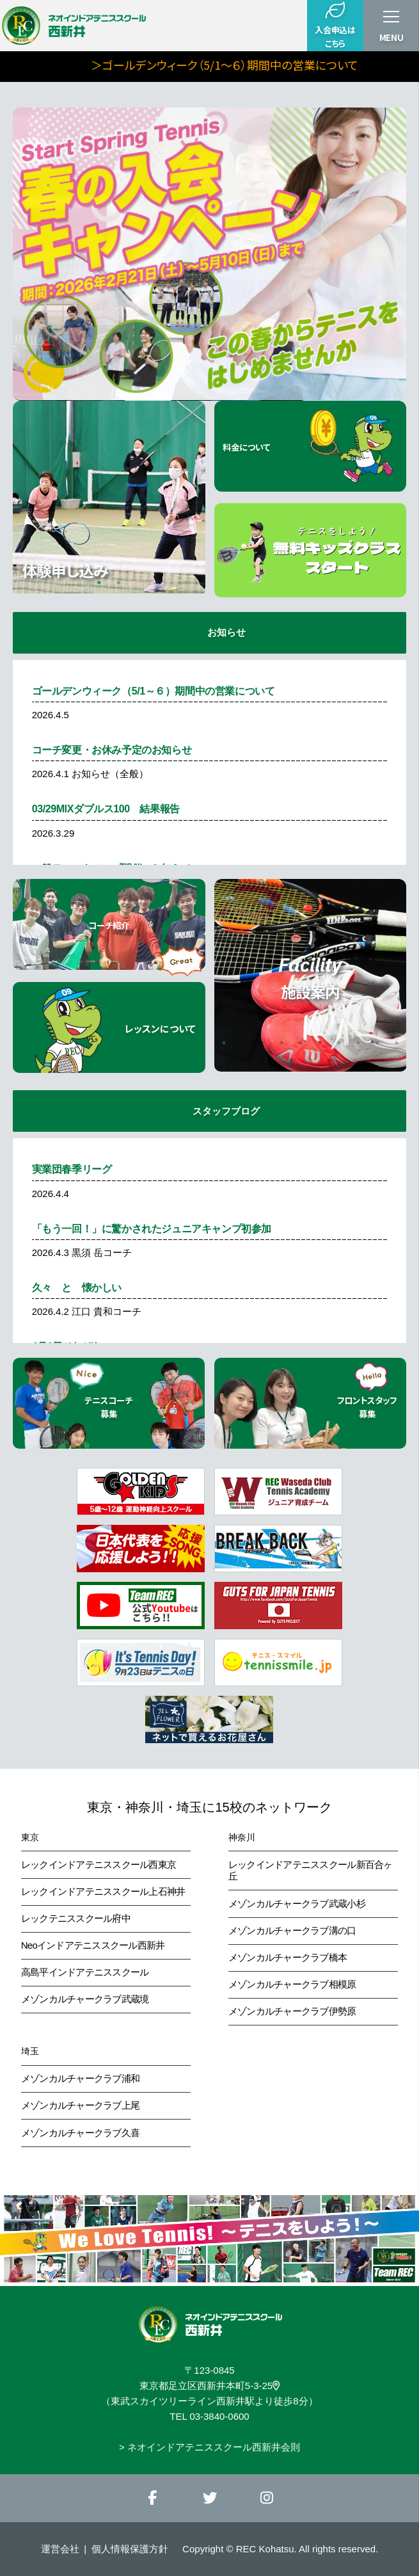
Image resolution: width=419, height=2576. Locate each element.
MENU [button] (391, 37)
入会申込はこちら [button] (335, 25)
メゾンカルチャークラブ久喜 (80, 2132)
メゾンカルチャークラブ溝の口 (292, 1930)
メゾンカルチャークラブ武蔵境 (85, 1998)
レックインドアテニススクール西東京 (98, 1864)
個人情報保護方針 (129, 2548)
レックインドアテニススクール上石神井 (103, 1891)
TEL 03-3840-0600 (209, 2416)
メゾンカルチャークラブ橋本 (287, 1957)
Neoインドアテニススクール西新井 (93, 1945)
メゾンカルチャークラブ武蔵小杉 (296, 1903)
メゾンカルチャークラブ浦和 (80, 2078)
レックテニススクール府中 (75, 1918)
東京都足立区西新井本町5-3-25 (209, 2385)
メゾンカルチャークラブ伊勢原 (292, 2011)
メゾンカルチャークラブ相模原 (292, 1984)
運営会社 (60, 2548)
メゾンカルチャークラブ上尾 (80, 2105)
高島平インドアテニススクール (85, 1972)
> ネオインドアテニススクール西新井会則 (209, 2447)
